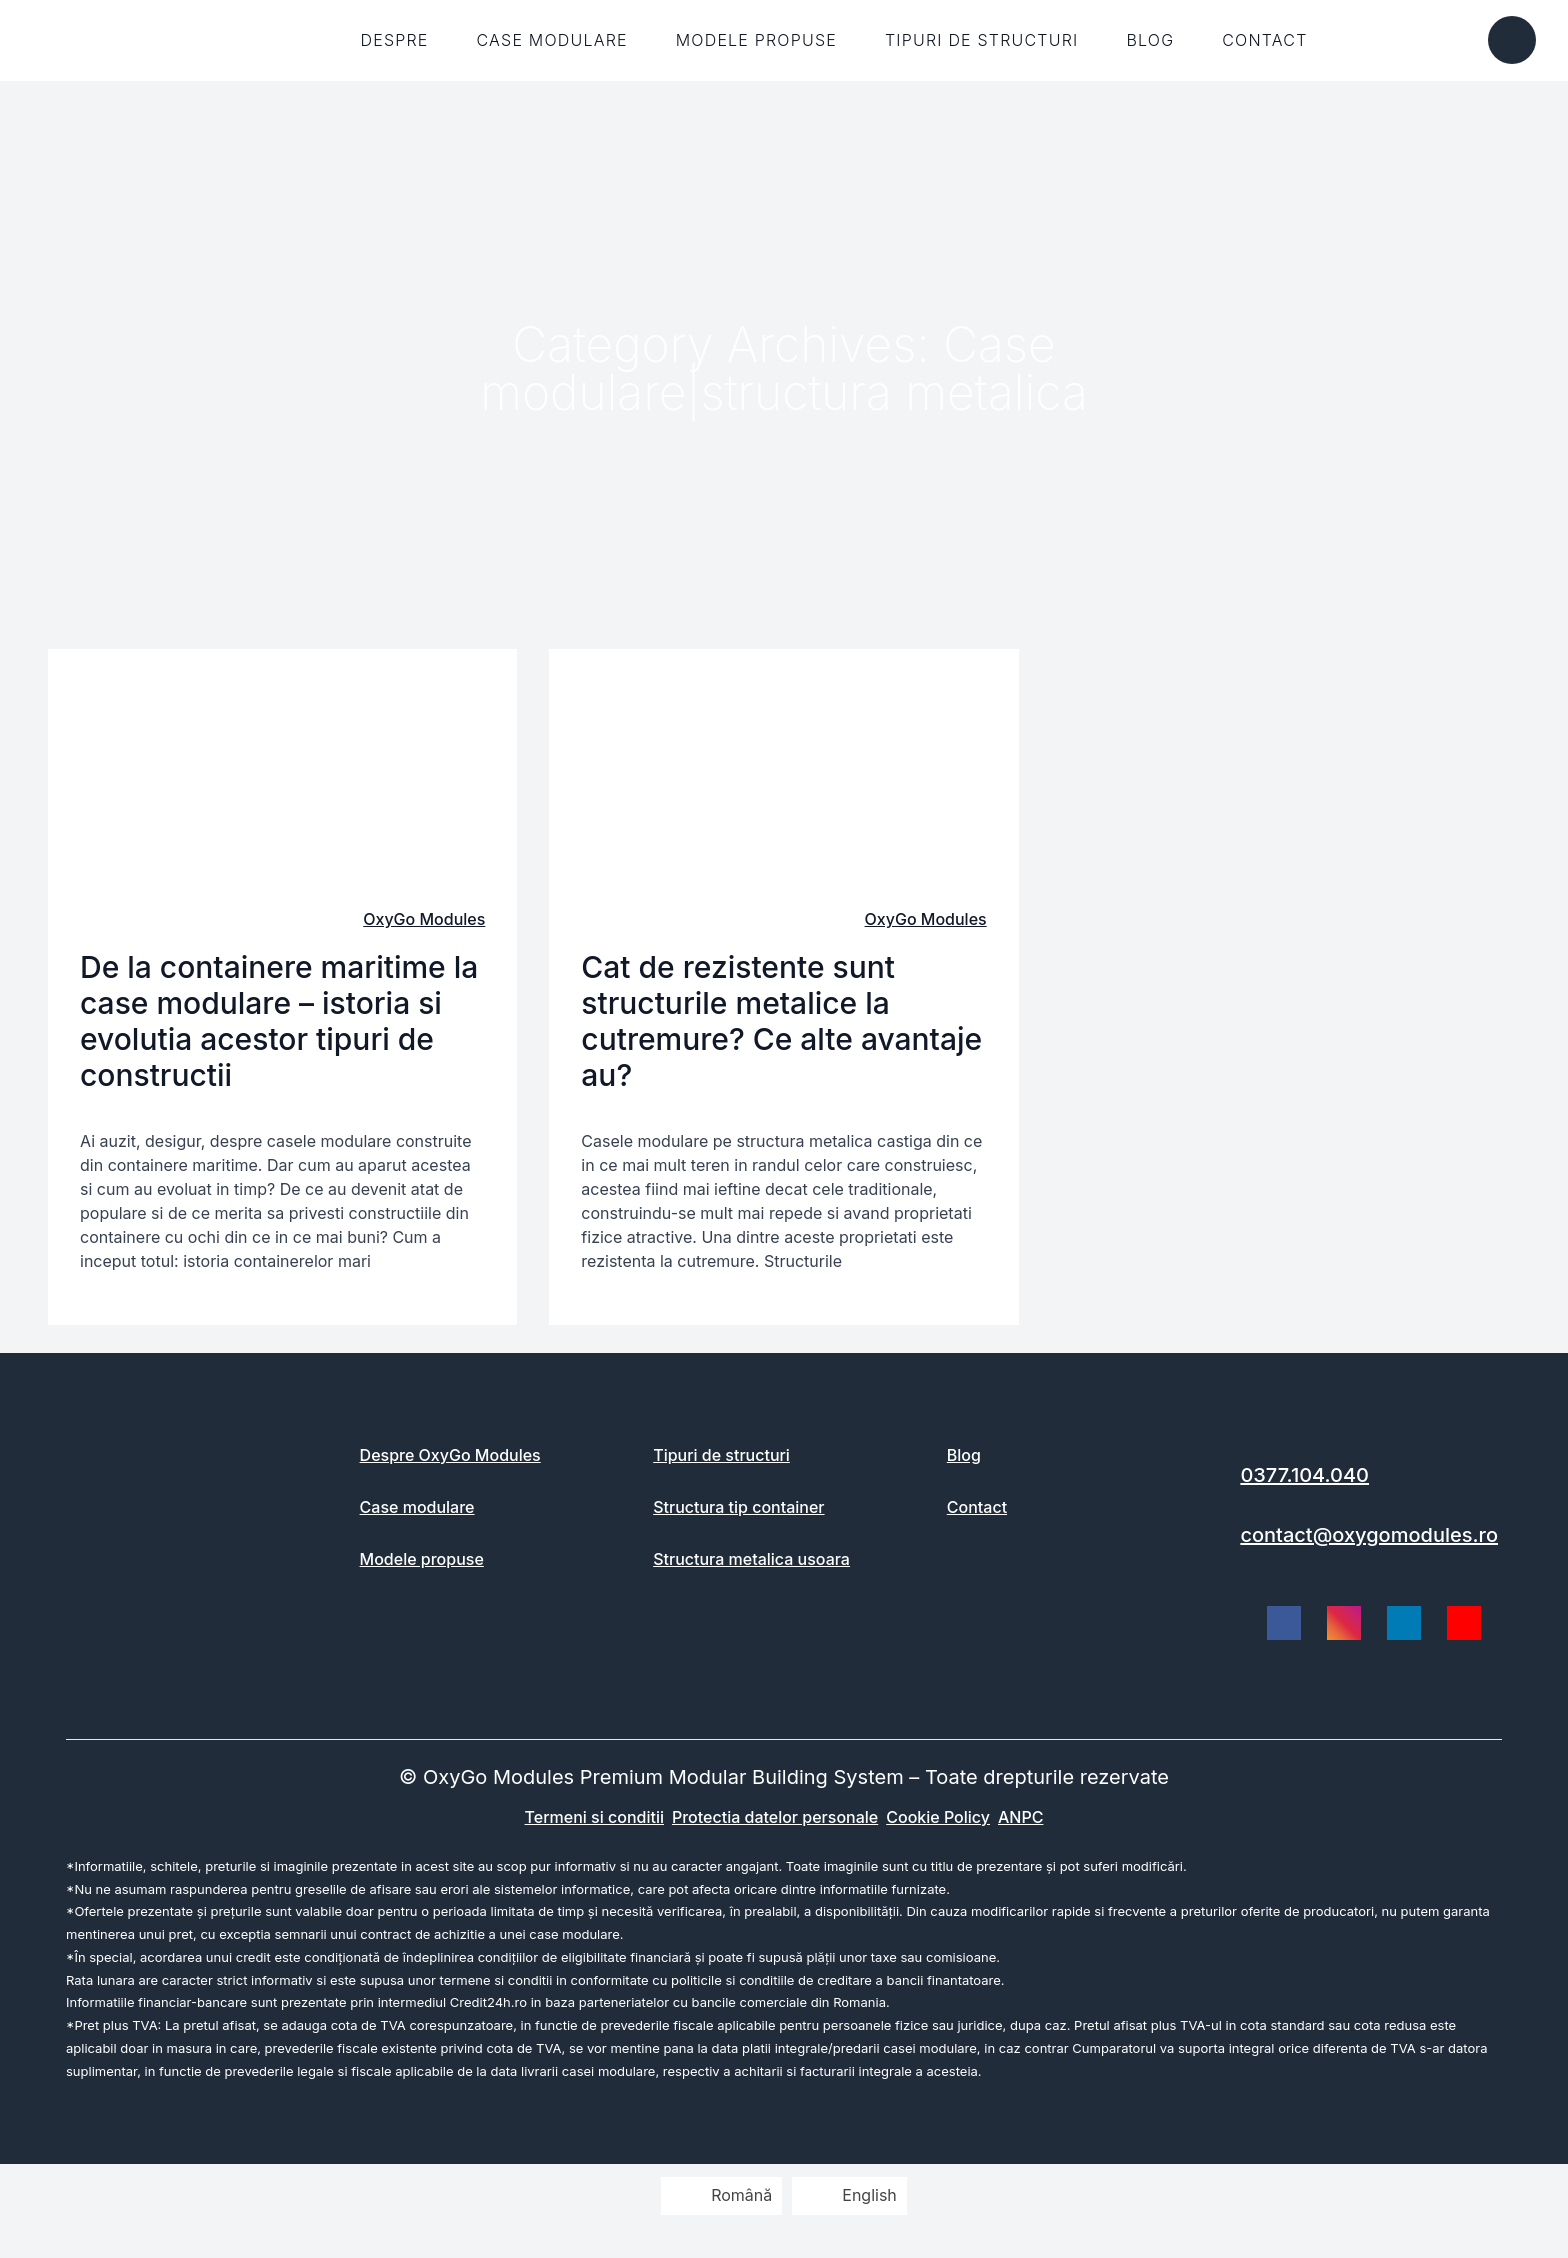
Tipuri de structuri (981, 40)
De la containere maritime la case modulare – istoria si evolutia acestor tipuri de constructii (279, 1021)
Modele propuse (756, 40)
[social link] (1284, 1623)
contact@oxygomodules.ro (1369, 1535)
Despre (394, 40)
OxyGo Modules (424, 919)
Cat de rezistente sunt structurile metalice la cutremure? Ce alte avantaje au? (781, 1021)
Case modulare (552, 40)
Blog (1150, 40)
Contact (1264, 40)
